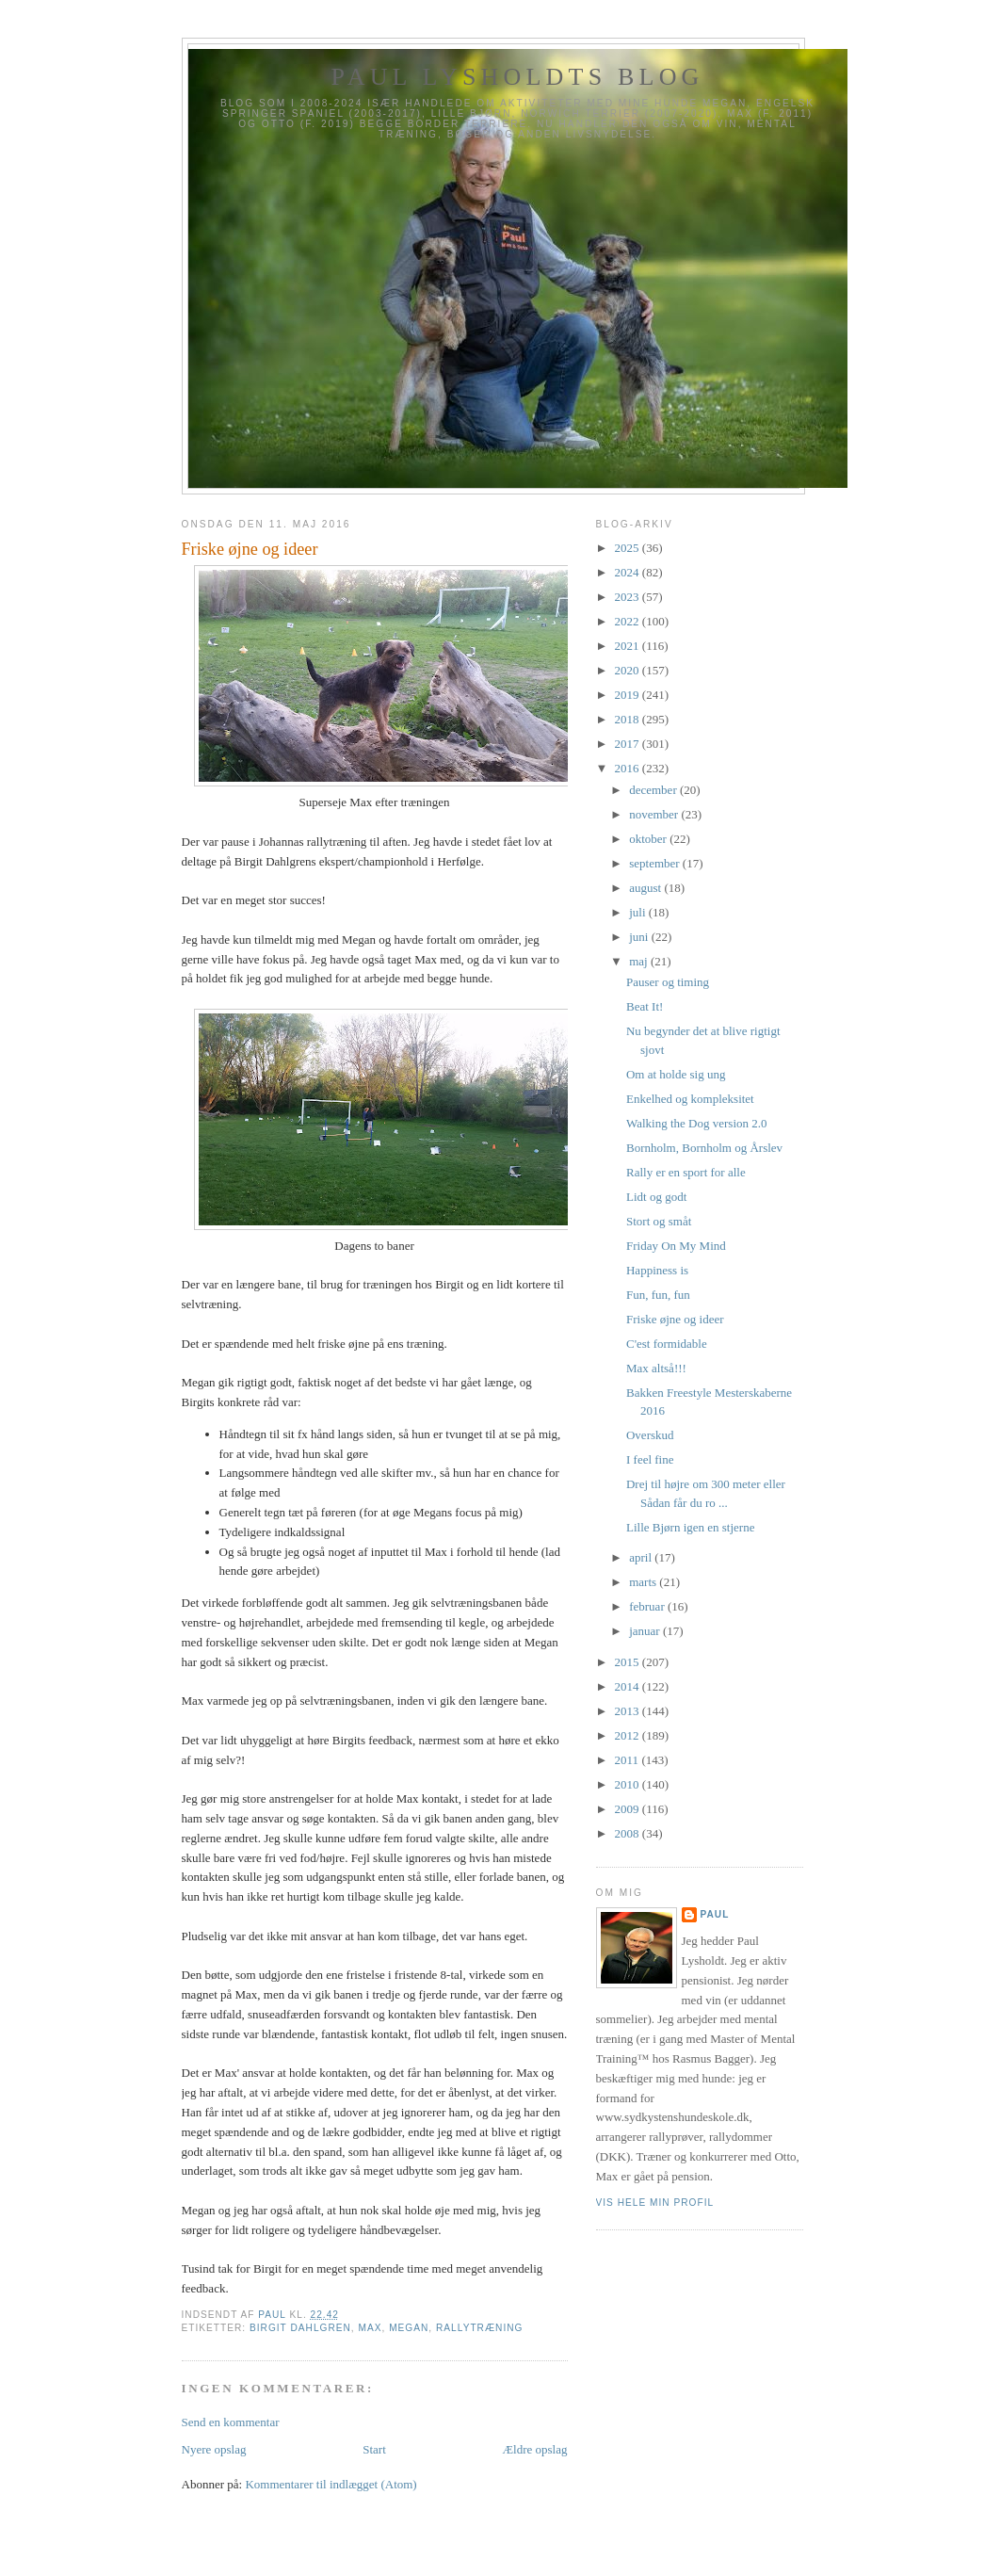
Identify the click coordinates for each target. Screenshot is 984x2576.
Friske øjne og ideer (675, 1319)
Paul (715, 1914)
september (656, 863)
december (654, 790)
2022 (628, 621)
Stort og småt (658, 1221)
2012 (628, 1735)
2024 (628, 572)
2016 (628, 768)
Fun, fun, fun (658, 1295)
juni (640, 937)
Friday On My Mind (676, 1246)
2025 (628, 548)
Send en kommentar (231, 2422)
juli (639, 912)
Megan (408, 2328)
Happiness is (657, 1270)
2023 (628, 597)
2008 (628, 1833)
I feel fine (650, 1459)
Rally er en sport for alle (686, 1172)
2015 (628, 1662)
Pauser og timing (667, 982)
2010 (628, 1784)
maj (640, 961)
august (646, 888)
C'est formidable (666, 1344)
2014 (628, 1686)
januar (646, 1631)
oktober (649, 839)
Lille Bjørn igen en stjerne (690, 1527)
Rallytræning (479, 2328)
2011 (628, 1760)
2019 (628, 695)
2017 (628, 744)
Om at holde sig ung (675, 1074)
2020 (628, 670)
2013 (628, 1711)
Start (374, 2449)
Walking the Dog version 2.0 (696, 1123)
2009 (628, 1809)
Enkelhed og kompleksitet (690, 1099)
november (655, 814)
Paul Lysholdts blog (517, 76)
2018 (628, 719)
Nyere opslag (214, 2449)
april (641, 1557)
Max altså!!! (656, 1368)
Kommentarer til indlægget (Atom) (330, 2484)
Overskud (650, 1435)
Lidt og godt (656, 1197)
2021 (628, 646)
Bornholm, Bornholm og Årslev (704, 1148)
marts (644, 1582)
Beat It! (644, 1006)
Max (370, 2328)
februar (648, 1606)
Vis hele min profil (655, 2202)
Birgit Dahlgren (300, 2328)
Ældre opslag (535, 2449)
